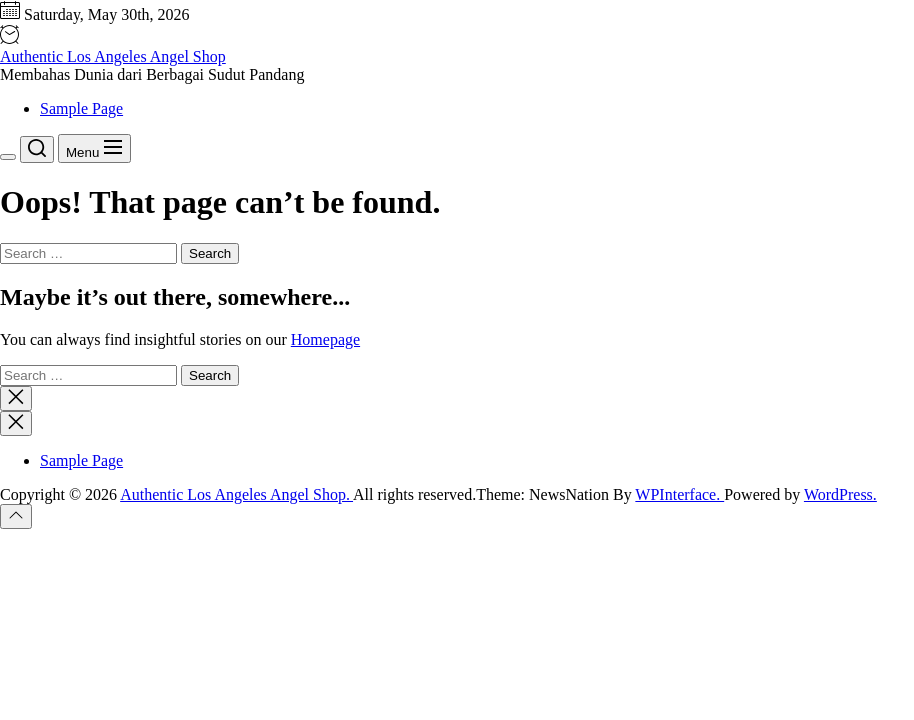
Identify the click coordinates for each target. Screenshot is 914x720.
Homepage (325, 339)
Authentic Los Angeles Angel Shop (113, 56)
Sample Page (81, 108)
